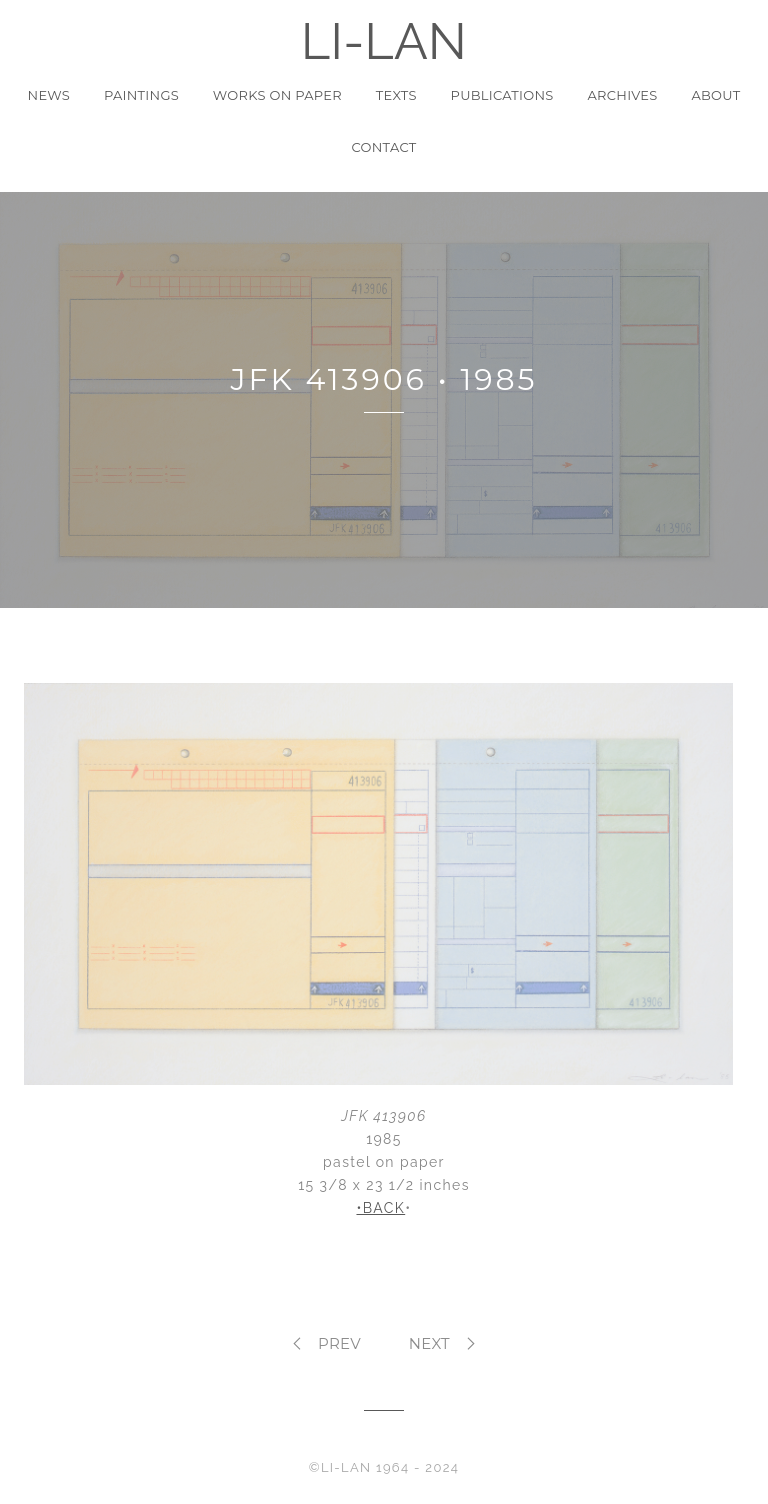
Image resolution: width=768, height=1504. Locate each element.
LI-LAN (384, 41)
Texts (396, 95)
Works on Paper (277, 95)
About (715, 95)
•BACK (380, 1208)
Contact (384, 147)
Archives (623, 95)
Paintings (141, 95)
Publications (502, 95)
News (49, 95)
